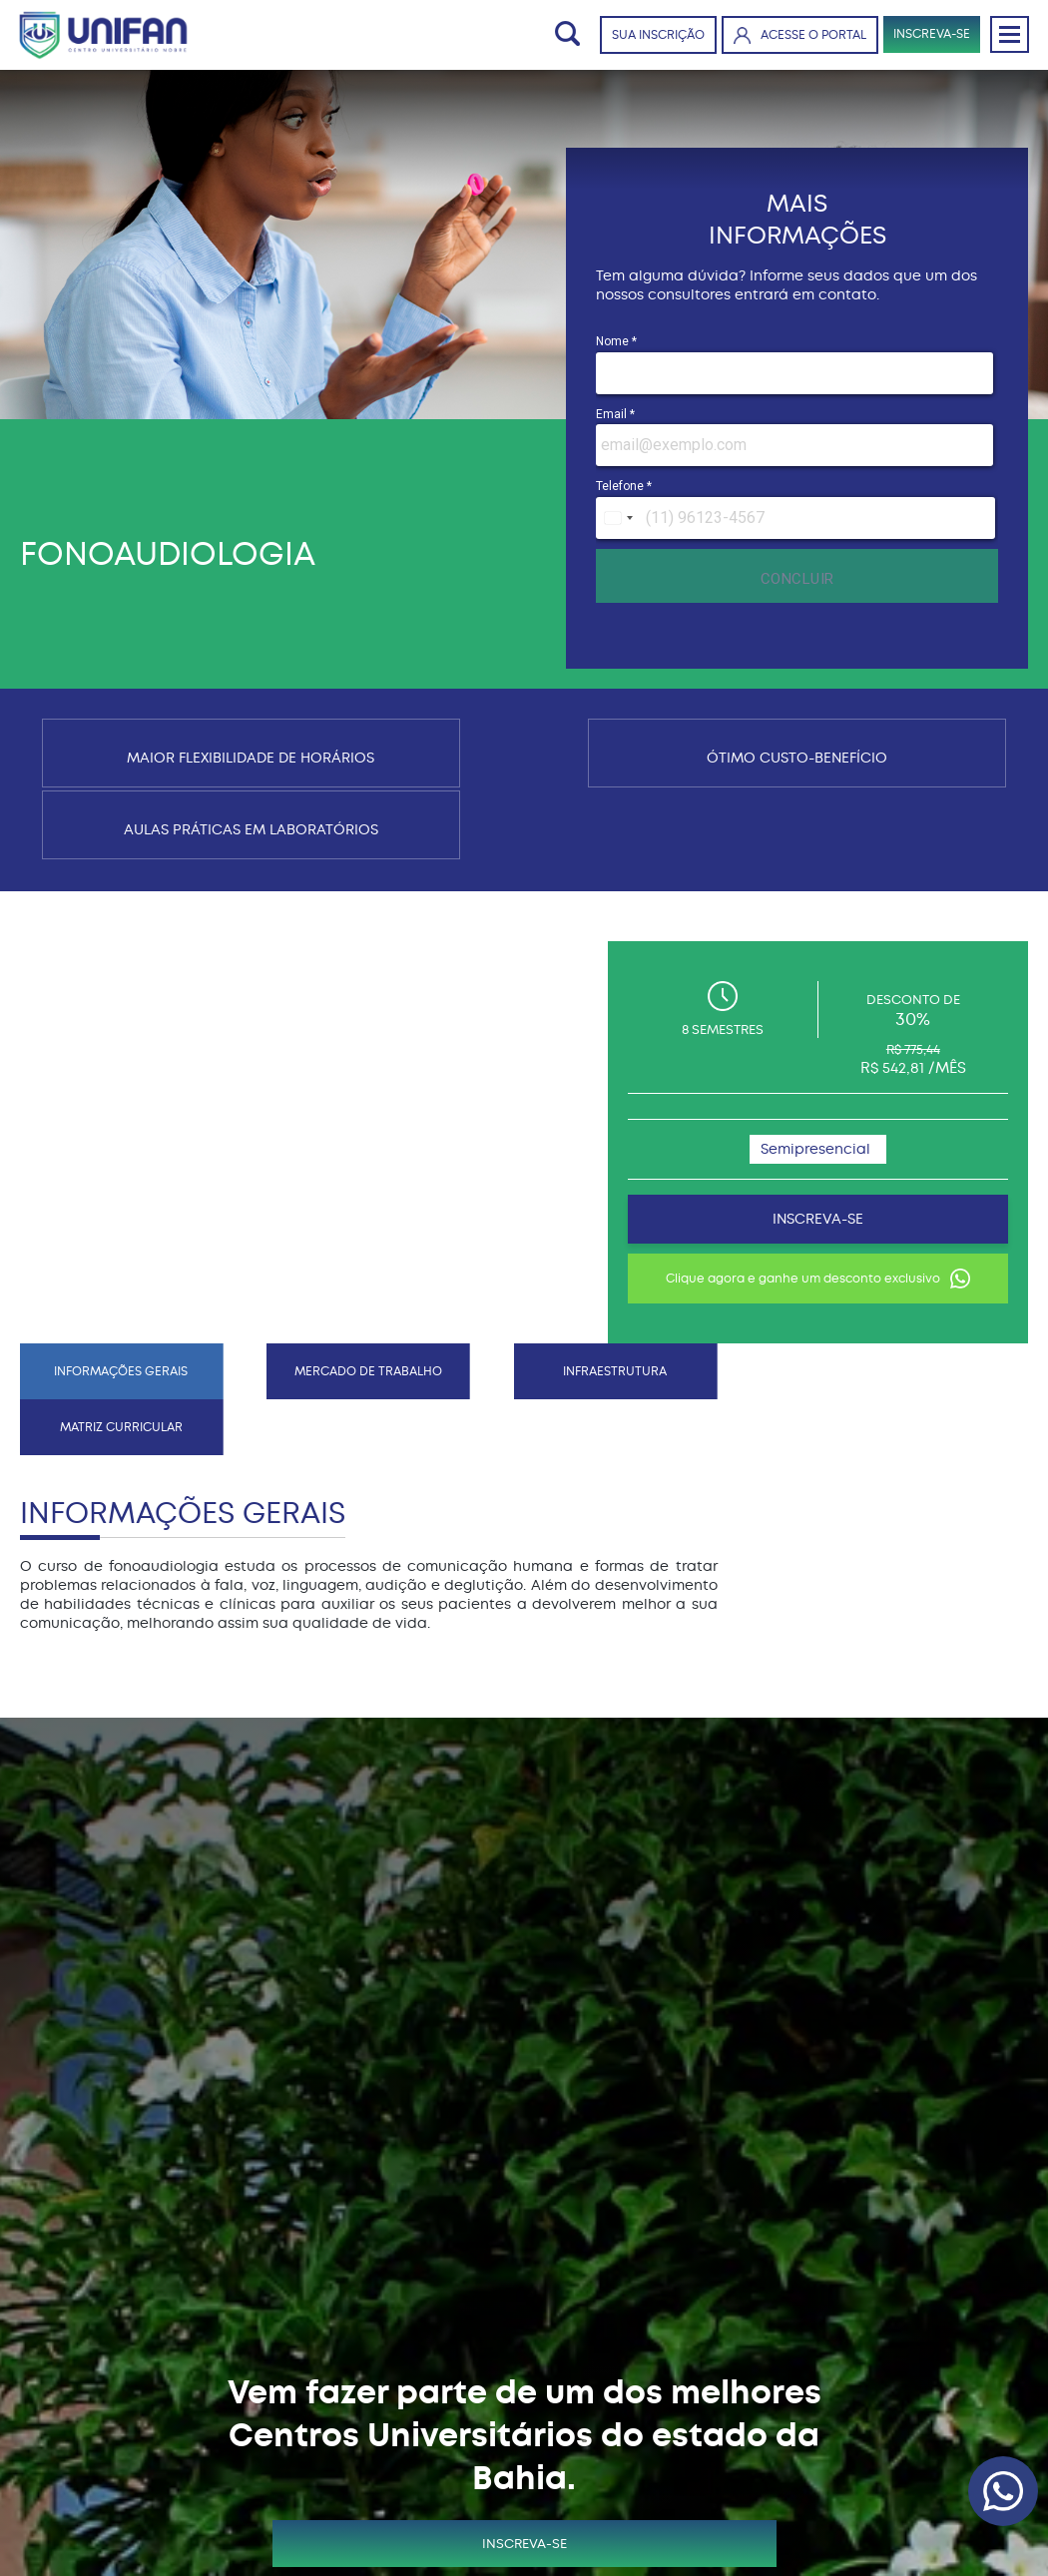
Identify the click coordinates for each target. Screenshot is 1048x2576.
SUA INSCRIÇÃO (648, 37)
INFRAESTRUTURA (416, 867)
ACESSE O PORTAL (790, 36)
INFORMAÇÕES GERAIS (99, 867)
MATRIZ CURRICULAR (575, 867)
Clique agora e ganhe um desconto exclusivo (877, 1175)
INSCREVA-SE (925, 36)
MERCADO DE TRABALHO (258, 867)
